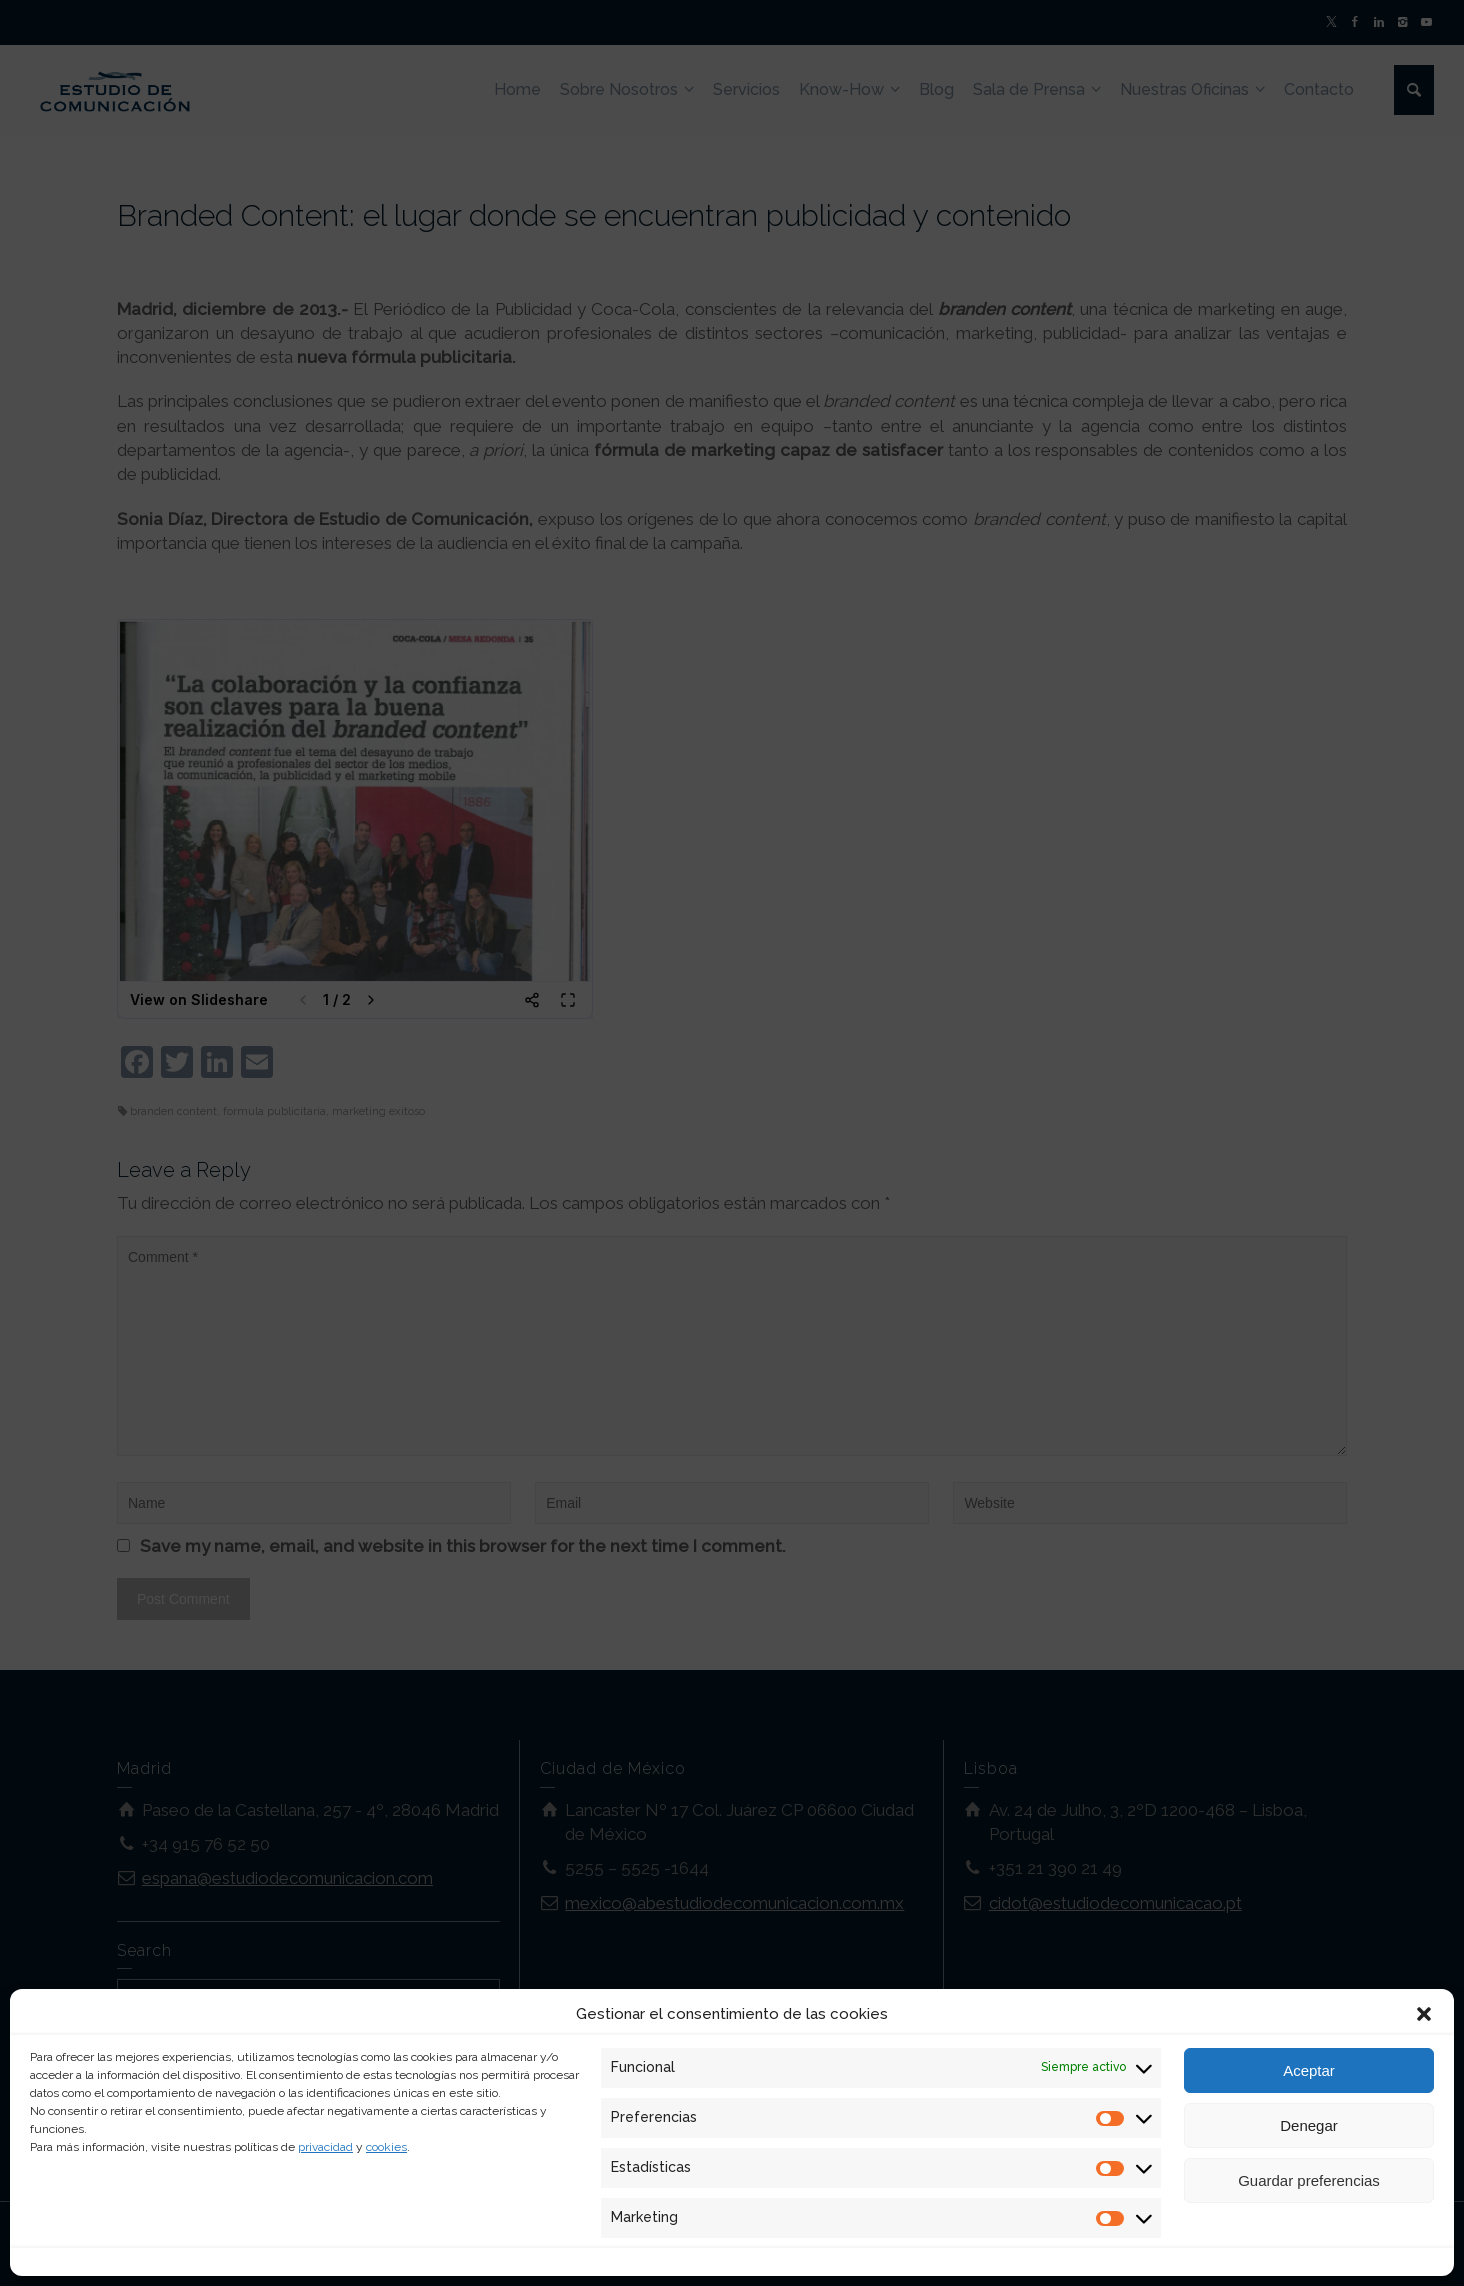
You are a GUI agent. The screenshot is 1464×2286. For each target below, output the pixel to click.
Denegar (1309, 2125)
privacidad (325, 2147)
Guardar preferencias (1309, 2180)
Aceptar (1309, 2070)
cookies (386, 2147)
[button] (1424, 2014)
